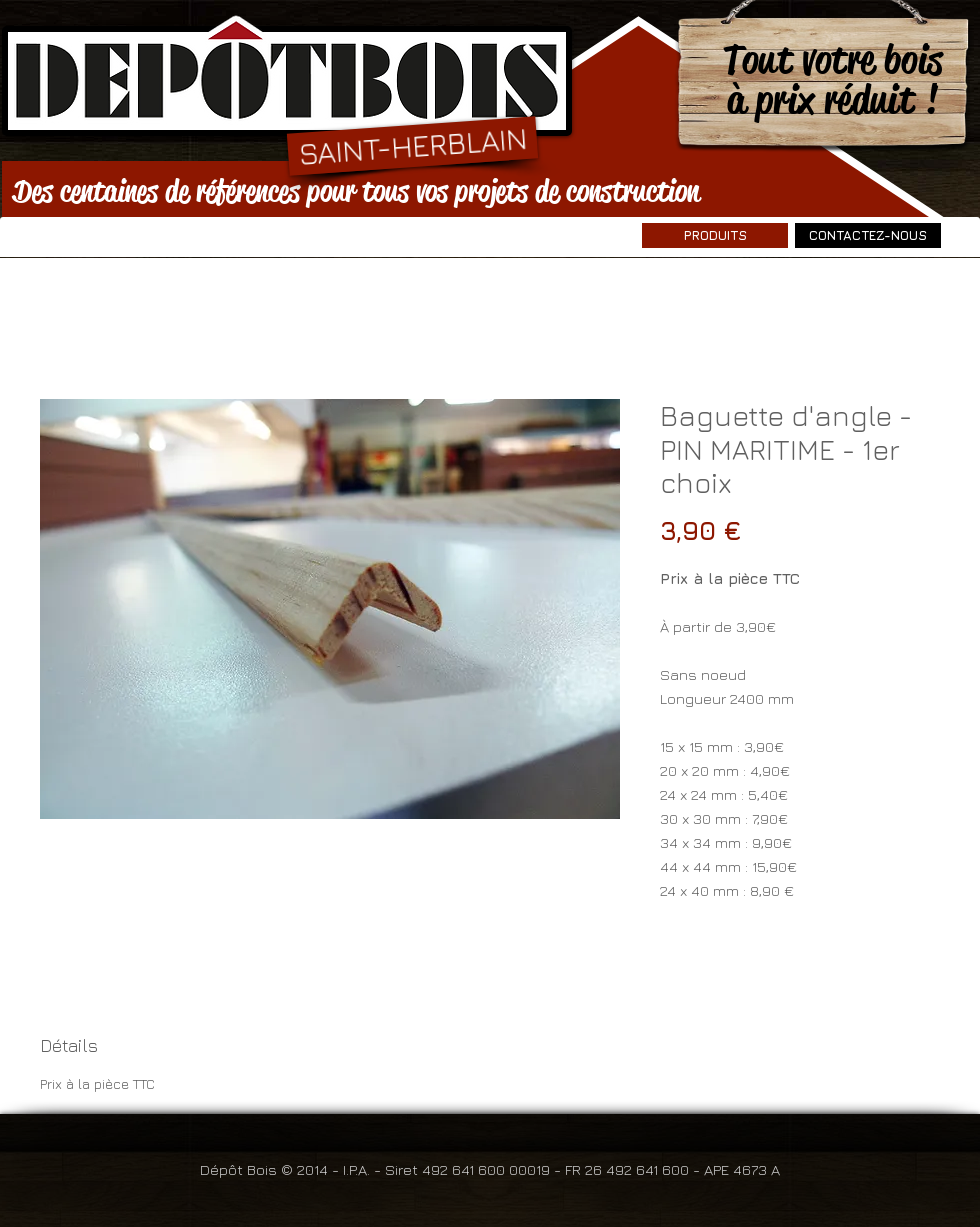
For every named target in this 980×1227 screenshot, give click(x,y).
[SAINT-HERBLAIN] (412, 145)
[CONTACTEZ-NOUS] (868, 235)
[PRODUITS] (715, 235)
